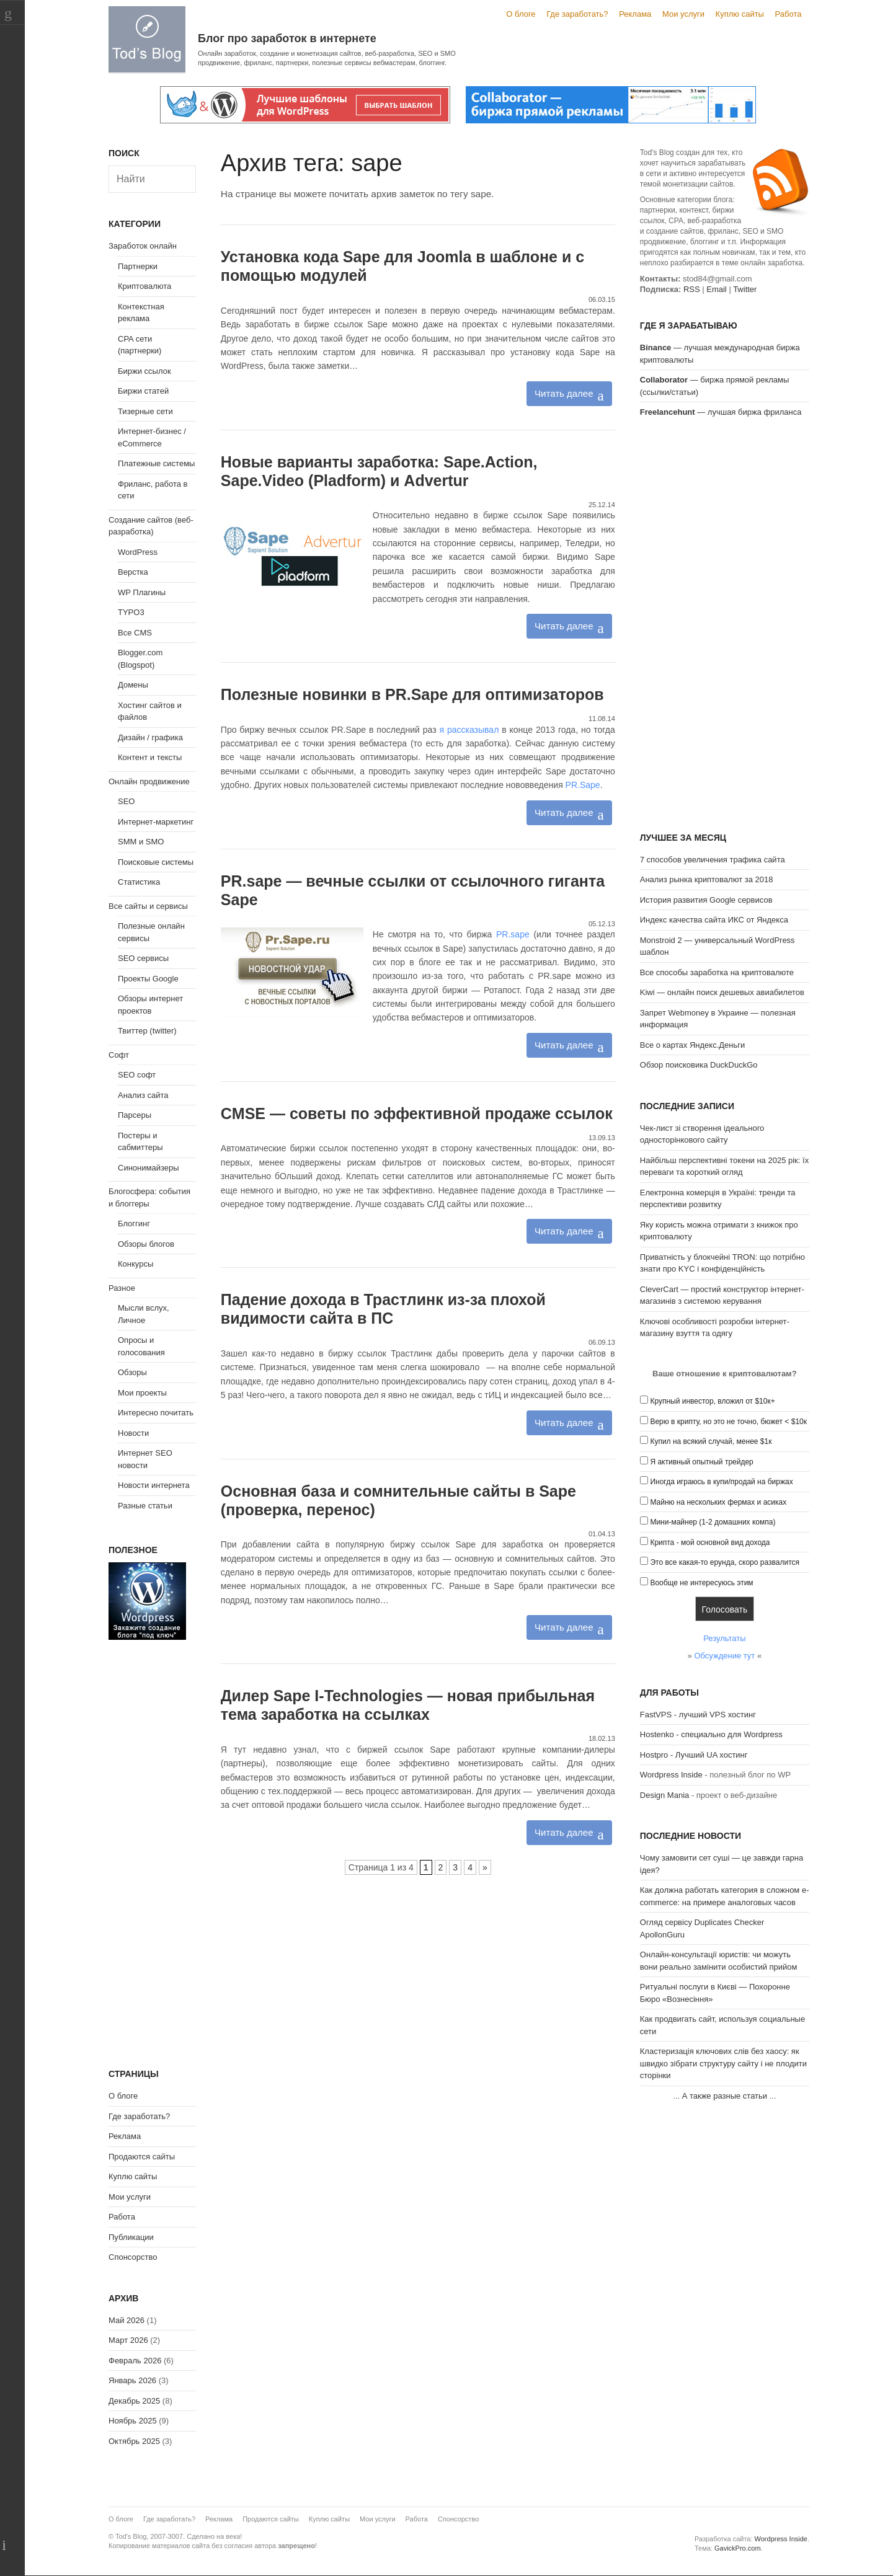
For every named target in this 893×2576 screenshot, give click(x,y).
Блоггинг (134, 1223)
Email (716, 289)
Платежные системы (156, 463)
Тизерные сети (145, 411)
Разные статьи (145, 1505)
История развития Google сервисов (706, 900)
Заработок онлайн (143, 245)
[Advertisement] (724, 627)
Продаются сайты (142, 2156)
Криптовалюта (144, 286)
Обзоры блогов (146, 1244)
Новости (133, 1433)
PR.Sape (583, 785)
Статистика (139, 882)
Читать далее (564, 393)
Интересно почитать (155, 1412)
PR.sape (513, 934)
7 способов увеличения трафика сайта (712, 859)
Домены (133, 684)
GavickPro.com (737, 2548)
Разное (122, 1288)
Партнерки (138, 266)
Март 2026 (128, 2340)
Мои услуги (683, 14)
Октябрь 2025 (134, 2441)
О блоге (520, 14)
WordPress (138, 552)
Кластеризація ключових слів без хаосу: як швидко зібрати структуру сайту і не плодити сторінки (723, 2063)
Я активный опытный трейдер (701, 1462)
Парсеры (134, 1115)
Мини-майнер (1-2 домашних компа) (712, 1522)
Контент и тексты (150, 757)
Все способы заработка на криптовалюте (717, 972)
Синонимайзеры (148, 1167)
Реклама (635, 14)
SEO (126, 801)
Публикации (131, 2237)
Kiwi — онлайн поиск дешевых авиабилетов (722, 992)
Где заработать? (577, 14)
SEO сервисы (143, 958)
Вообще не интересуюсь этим (701, 1582)
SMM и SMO (141, 841)
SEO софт (137, 1074)
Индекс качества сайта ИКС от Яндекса (714, 919)
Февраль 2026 (135, 2360)
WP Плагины (142, 592)
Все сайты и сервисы (148, 906)
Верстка (133, 572)
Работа (788, 14)
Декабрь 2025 (134, 2401)
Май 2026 (126, 2320)
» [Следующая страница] (484, 1867)
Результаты (724, 1638)
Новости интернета (154, 1485)
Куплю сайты (740, 14)
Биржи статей (143, 391)
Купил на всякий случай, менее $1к (710, 1441)
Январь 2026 (132, 2380)
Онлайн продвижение (149, 781)
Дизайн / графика (150, 737)
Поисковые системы (155, 862)
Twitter (745, 289)
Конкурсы (135, 1263)
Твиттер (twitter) (147, 1030)
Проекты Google (148, 978)
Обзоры (132, 1372)
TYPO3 (131, 612)
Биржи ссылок (144, 371)
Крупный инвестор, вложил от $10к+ (712, 1401)
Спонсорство (133, 2257)
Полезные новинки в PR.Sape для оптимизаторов (412, 694)
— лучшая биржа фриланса (721, 412)
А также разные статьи (724, 2095)
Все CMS (135, 632)
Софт (119, 1055)
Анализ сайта (143, 1095)
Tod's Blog (147, 39)
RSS (691, 289)
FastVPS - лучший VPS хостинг (698, 1714)
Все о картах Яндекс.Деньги (692, 1045)
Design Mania (665, 1795)
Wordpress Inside (671, 1774)
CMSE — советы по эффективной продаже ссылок (417, 1113)
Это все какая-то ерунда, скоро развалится (724, 1562)
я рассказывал (469, 730)
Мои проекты (142, 1392)
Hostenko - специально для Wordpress (711, 1734)
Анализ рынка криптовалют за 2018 (706, 879)
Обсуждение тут (724, 1655)
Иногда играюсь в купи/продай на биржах (721, 1481)
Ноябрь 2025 (133, 2420)
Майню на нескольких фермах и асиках (718, 1502)
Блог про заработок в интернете (287, 38)
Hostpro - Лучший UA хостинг (694, 1754)
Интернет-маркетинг (155, 821)
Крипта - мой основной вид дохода (710, 1542)
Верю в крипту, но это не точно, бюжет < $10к (728, 1421)
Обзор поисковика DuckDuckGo (699, 1064)
